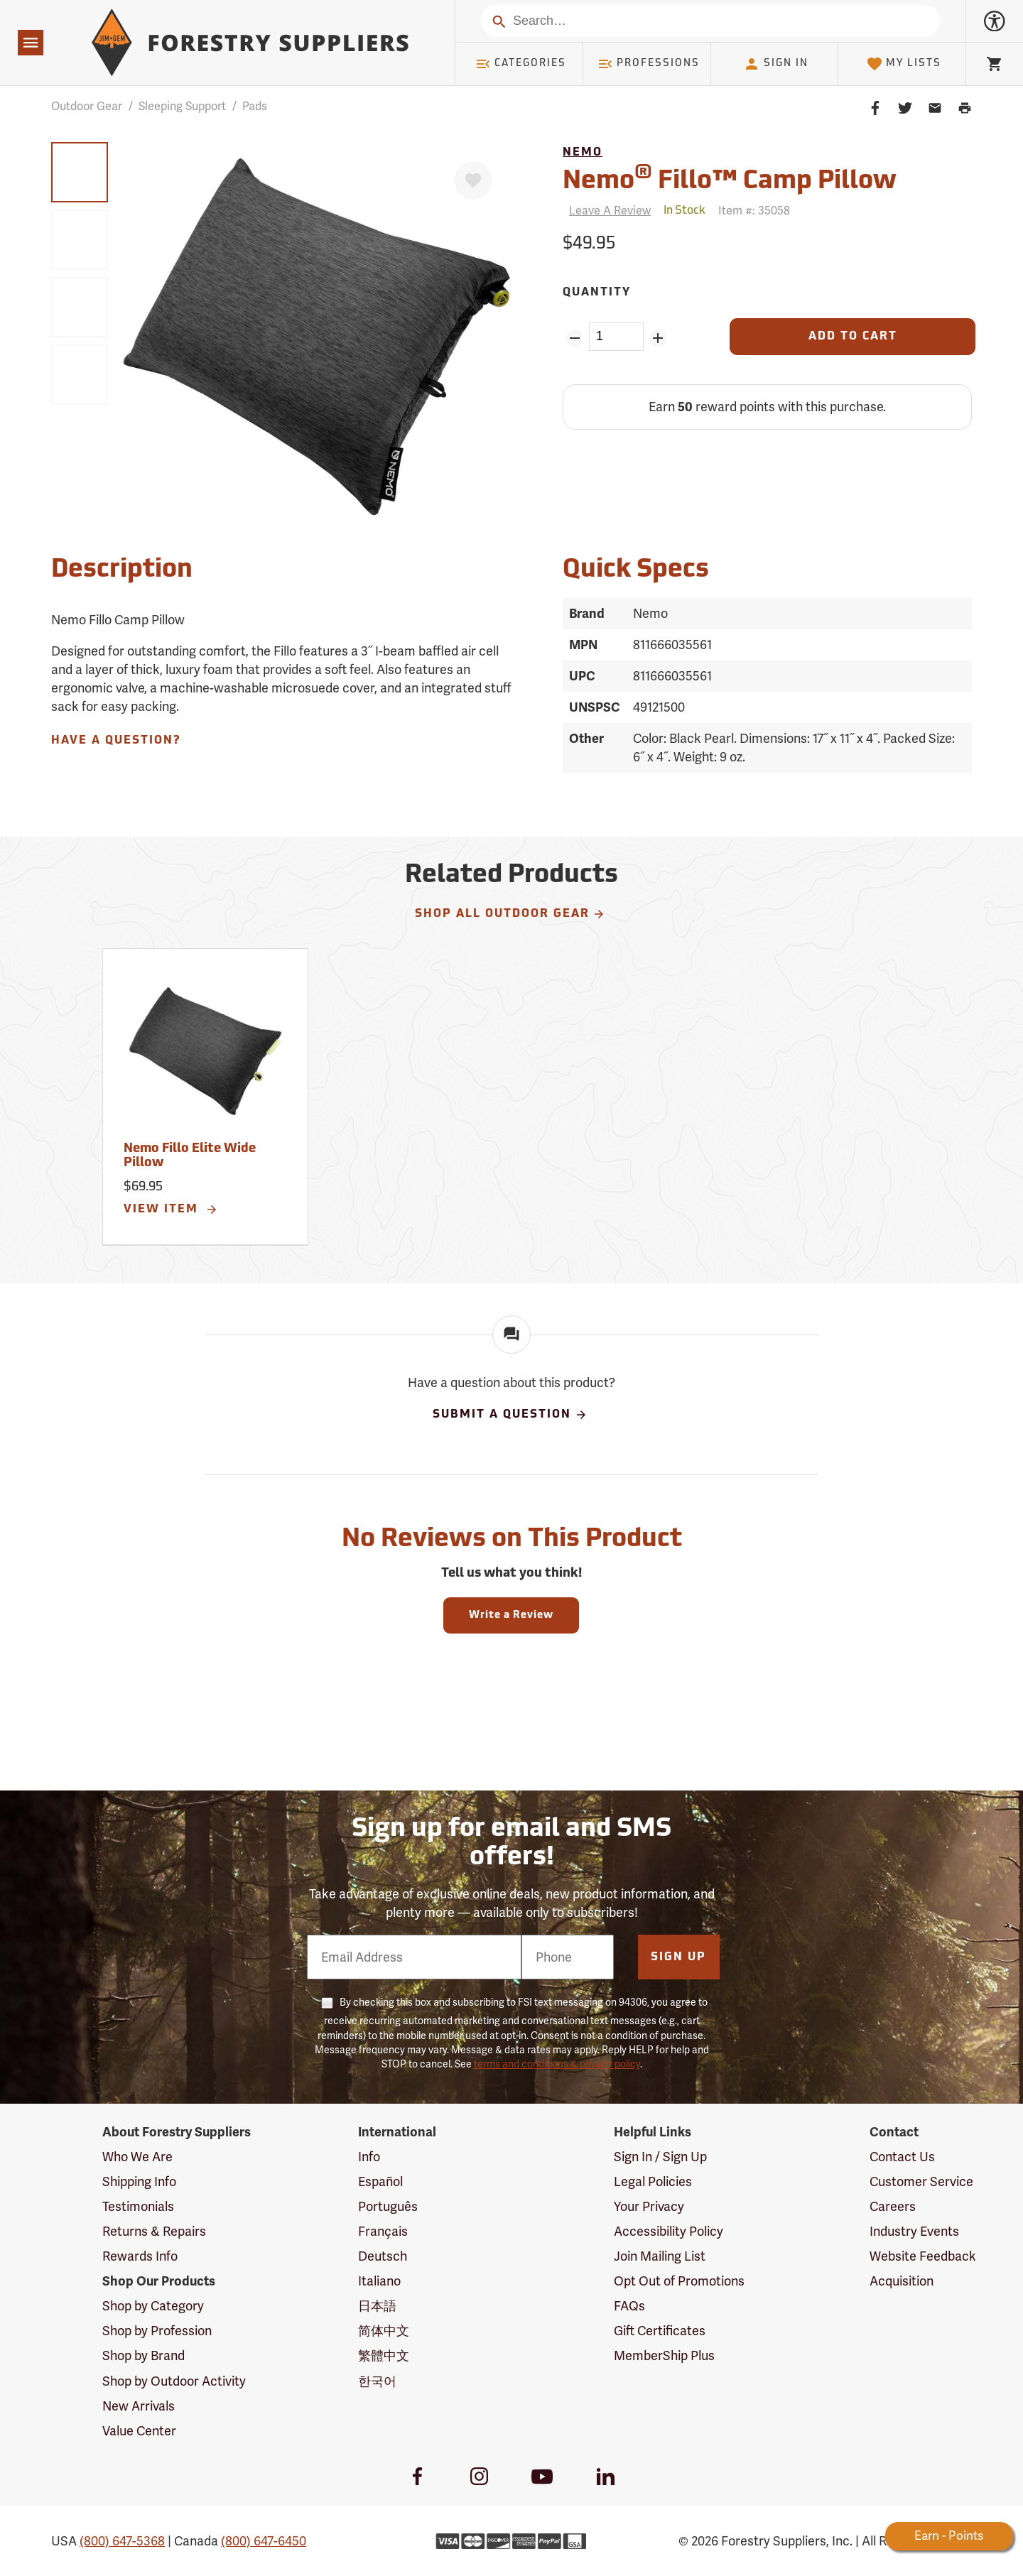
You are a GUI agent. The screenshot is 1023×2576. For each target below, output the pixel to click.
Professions (648, 63)
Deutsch (382, 2256)
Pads (254, 106)
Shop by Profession (157, 2330)
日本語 (377, 2306)
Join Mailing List (659, 2256)
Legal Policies (653, 2181)
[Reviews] (607, 210)
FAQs (629, 2306)
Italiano (379, 2281)
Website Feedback (923, 2256)
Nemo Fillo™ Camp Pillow (730, 179)
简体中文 (383, 2330)
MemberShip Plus (664, 2355)
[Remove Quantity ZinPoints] (574, 338)
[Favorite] (473, 180)
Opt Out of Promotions (679, 2281)
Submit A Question (510, 1414)
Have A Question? (115, 740)
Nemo (582, 152)
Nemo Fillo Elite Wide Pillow (190, 1156)
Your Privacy (649, 2206)
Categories (521, 63)
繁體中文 (383, 2355)
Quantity (597, 292)
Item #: (754, 210)
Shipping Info (139, 2181)
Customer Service (921, 2181)
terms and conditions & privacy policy (557, 2064)
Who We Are (137, 2156)
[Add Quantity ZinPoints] (658, 338)
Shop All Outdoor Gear (510, 914)
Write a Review (511, 1615)
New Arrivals (138, 2406)
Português (388, 2206)
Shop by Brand (143, 2355)
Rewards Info (140, 2256)
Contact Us (902, 2156)
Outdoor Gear (86, 106)
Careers (893, 2206)
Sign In (775, 63)
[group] (79, 172)
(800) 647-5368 (122, 2541)
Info (369, 2156)
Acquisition (901, 2281)
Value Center (139, 2431)
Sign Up (678, 1957)
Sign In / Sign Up (660, 2156)
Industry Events (914, 2231)
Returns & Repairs (154, 2231)
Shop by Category (153, 2306)
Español (380, 2181)
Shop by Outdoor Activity (174, 2381)
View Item (171, 1209)
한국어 (377, 2381)
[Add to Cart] (852, 336)
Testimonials (138, 2206)
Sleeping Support (182, 106)
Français (383, 2231)
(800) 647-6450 (263, 2541)
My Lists (904, 63)
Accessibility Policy (668, 2231)
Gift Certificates (659, 2330)
